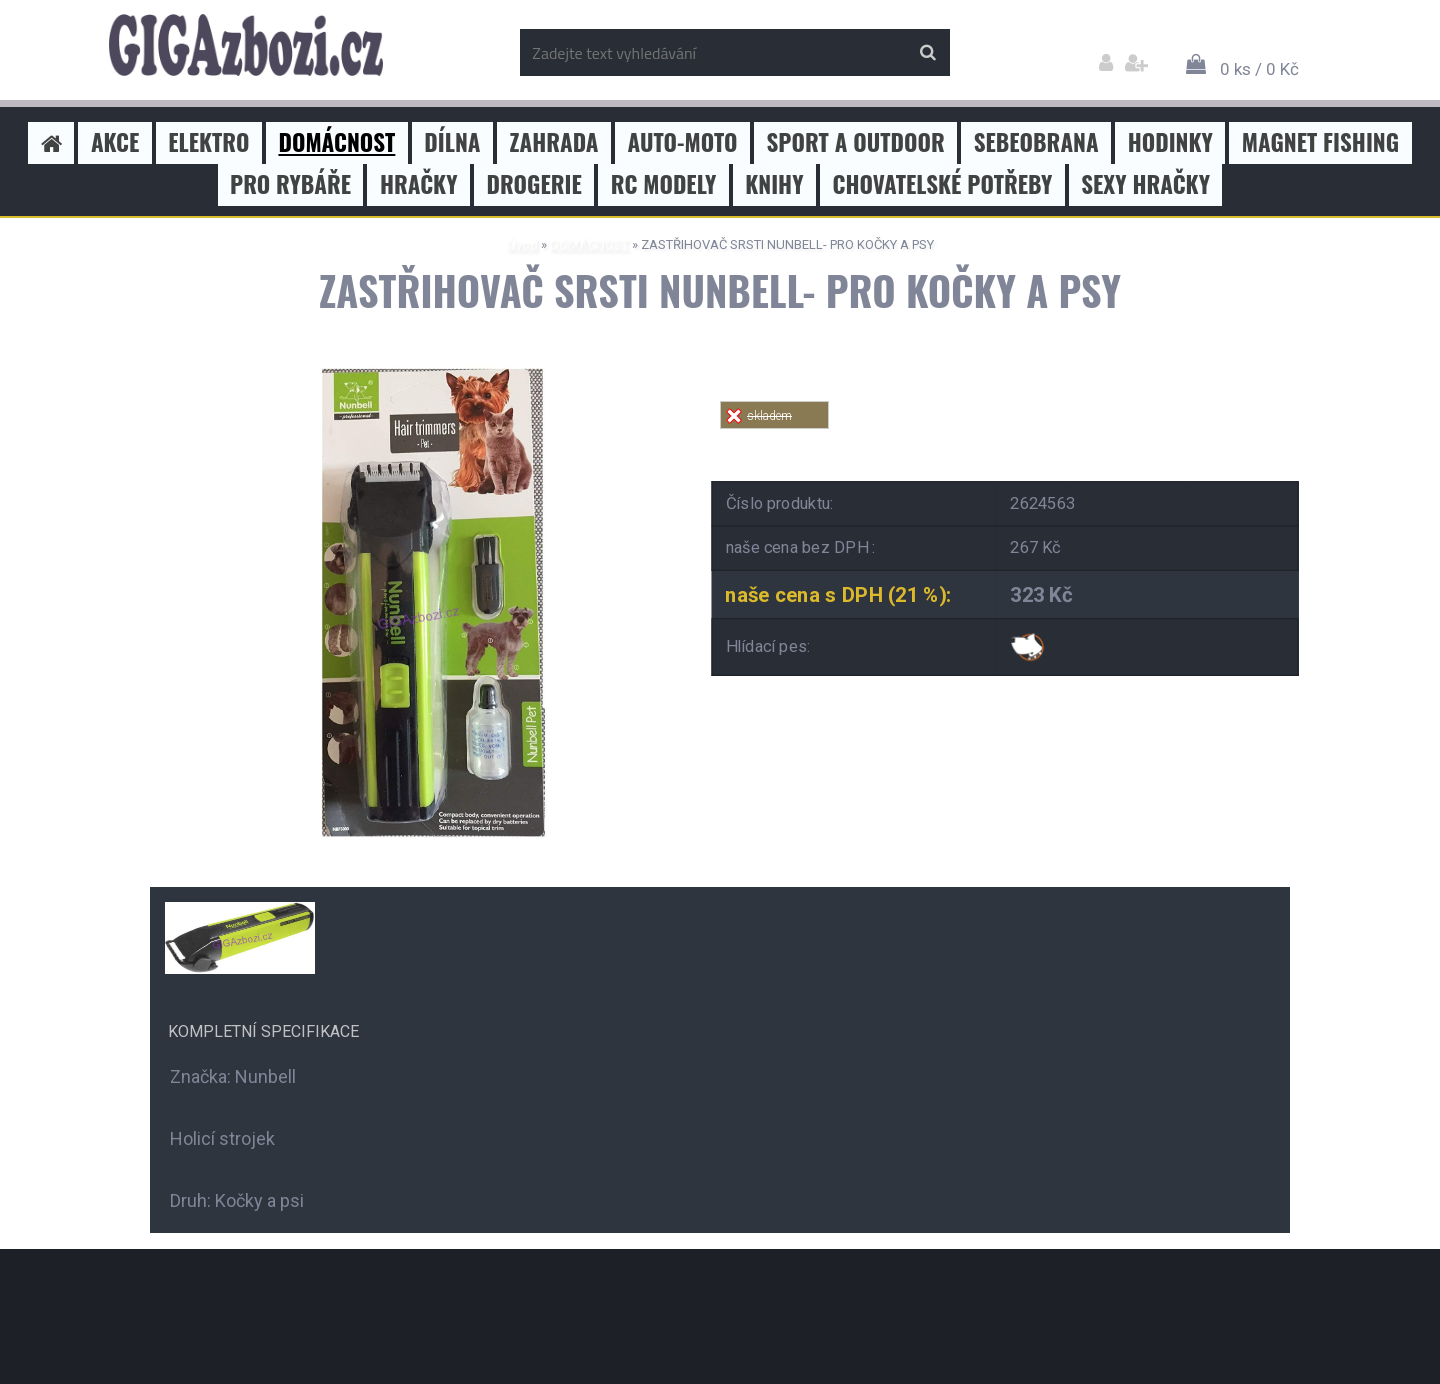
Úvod (522, 244)
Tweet (1006, 440)
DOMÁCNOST (589, 244)
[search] (927, 53)
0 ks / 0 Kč (1259, 69)
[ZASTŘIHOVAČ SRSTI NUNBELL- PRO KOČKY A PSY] (415, 367)
